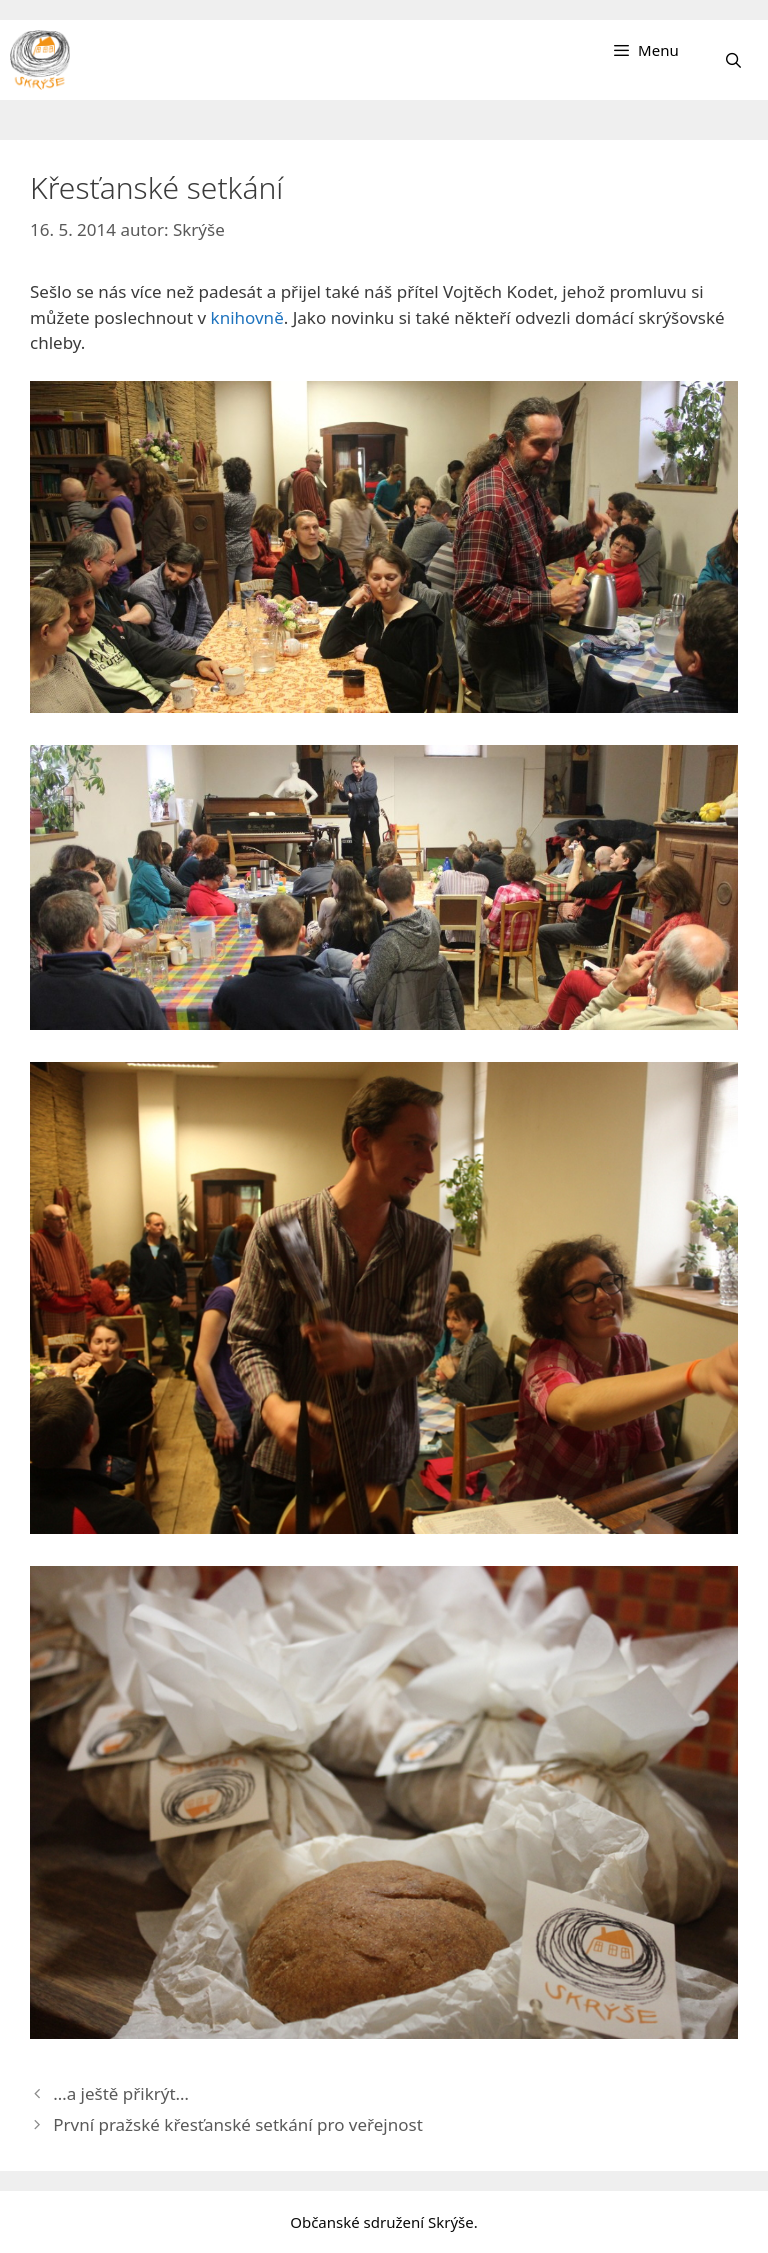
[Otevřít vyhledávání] (733, 60)
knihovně (247, 317)
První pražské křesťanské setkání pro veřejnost (238, 2124)
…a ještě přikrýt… (121, 2093)
